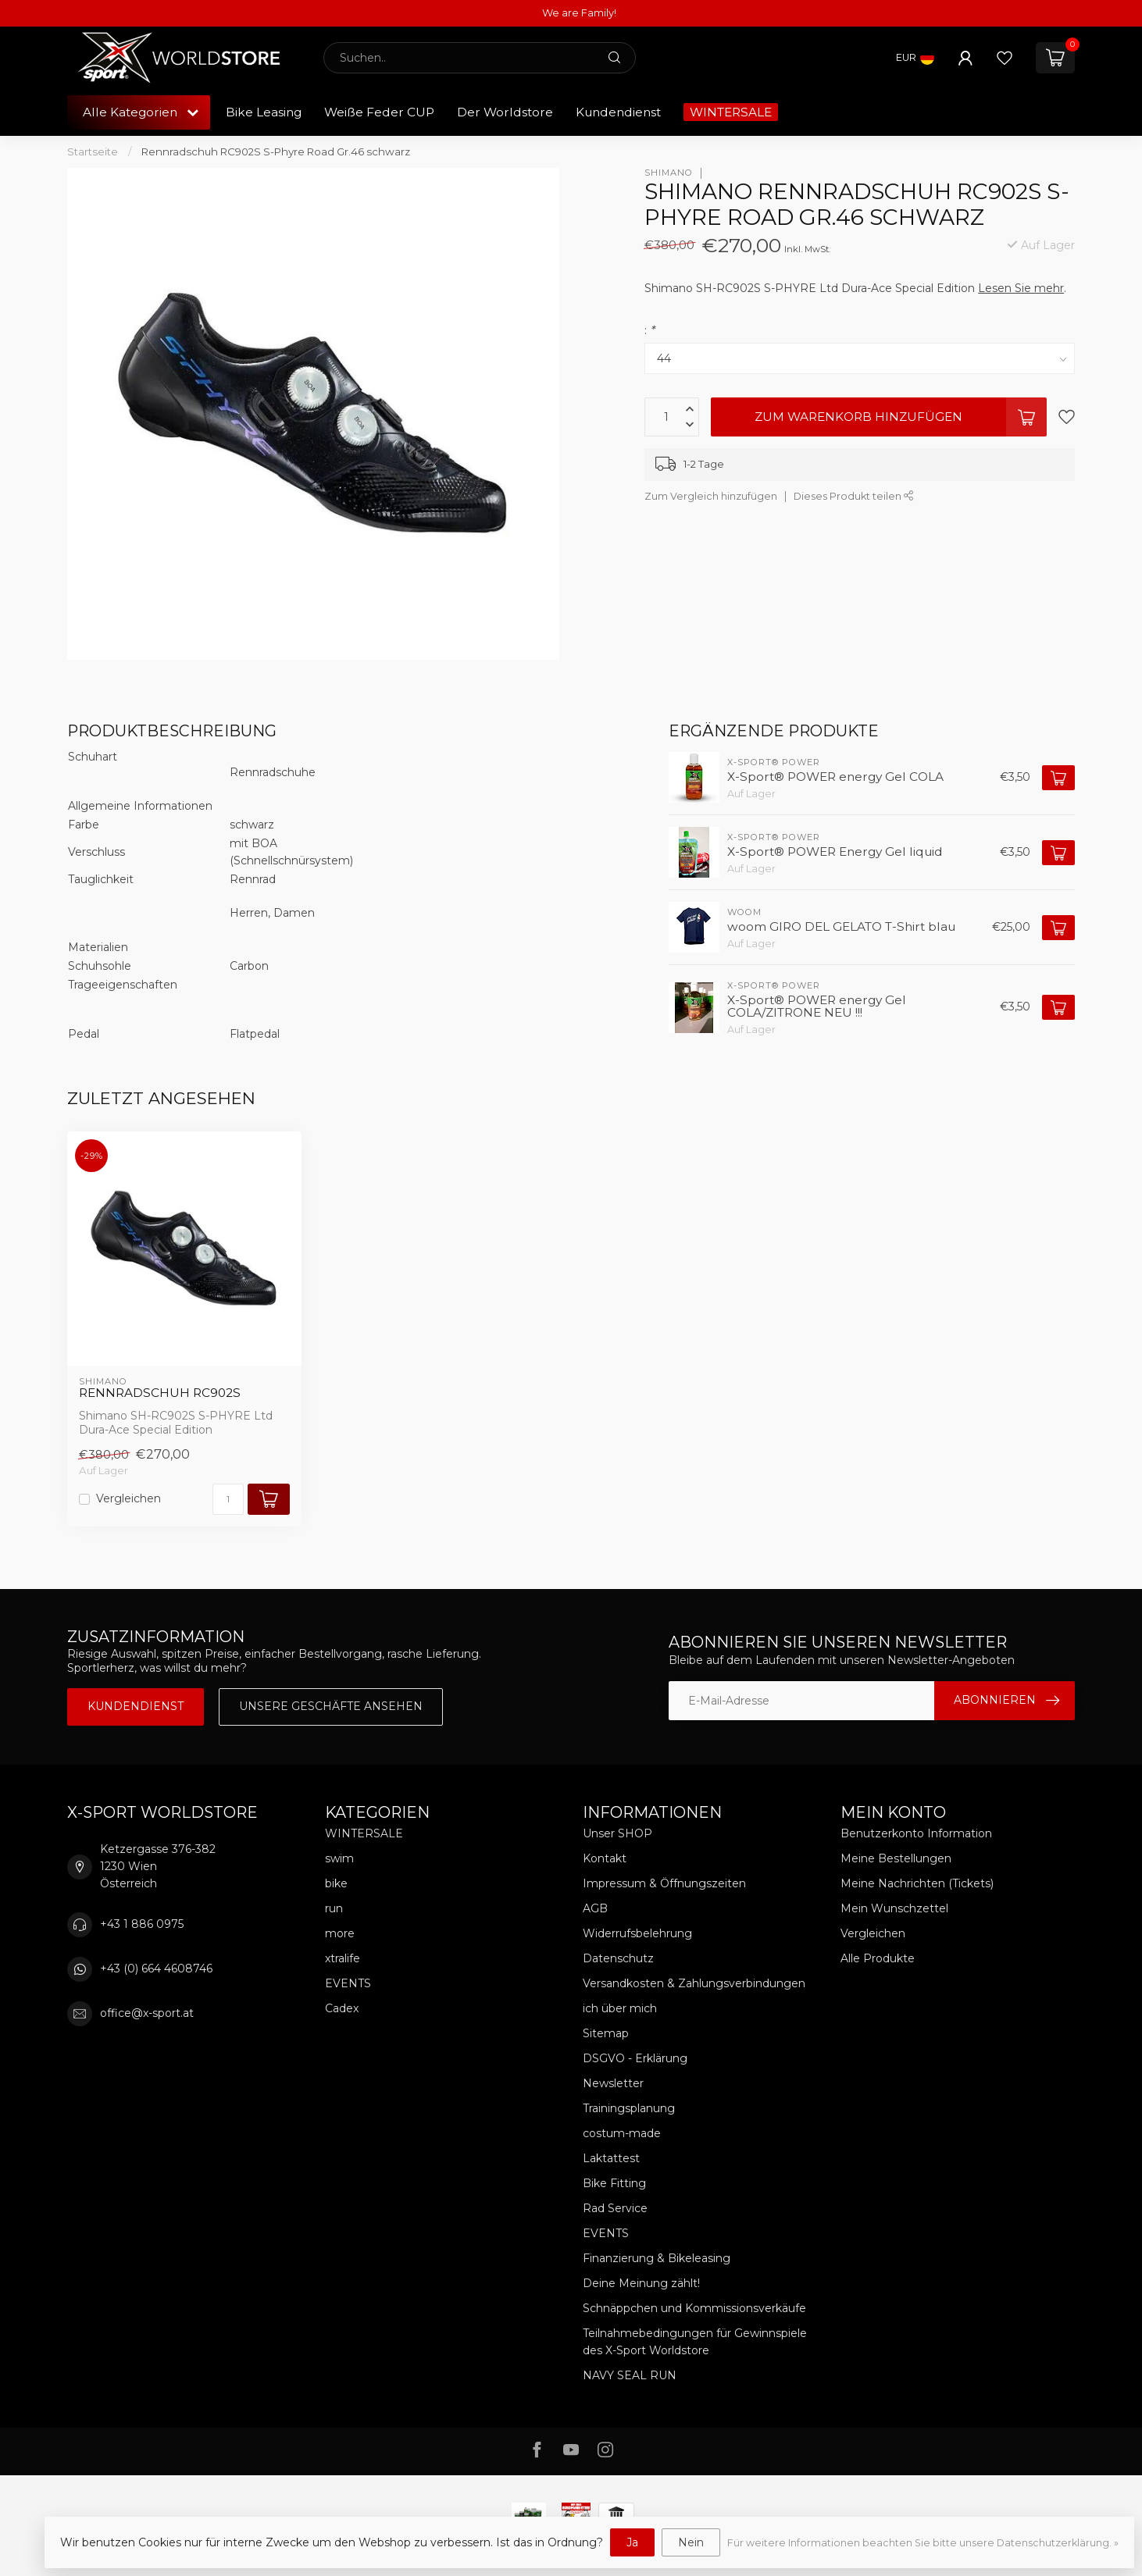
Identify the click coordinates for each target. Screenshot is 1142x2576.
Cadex (342, 2008)
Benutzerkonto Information (916, 1833)
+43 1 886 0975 (142, 1924)
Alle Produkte (877, 1958)
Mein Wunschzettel (894, 1908)
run (334, 1908)
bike (336, 1883)
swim (339, 1858)
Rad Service (615, 2208)
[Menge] (228, 1499)
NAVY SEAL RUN (629, 2375)
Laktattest (611, 2158)
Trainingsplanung (629, 2108)
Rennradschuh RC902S (160, 1393)
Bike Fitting (614, 2183)
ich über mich (620, 2008)
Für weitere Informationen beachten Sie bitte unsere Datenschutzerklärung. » (923, 2543)
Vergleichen (128, 1499)
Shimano (668, 173)
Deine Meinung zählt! (641, 2283)
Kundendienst (618, 112)
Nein (691, 2542)
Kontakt (604, 1858)
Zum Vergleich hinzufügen (710, 496)
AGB (595, 1908)
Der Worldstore (505, 112)
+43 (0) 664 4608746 (156, 1968)
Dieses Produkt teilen (854, 496)
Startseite (92, 151)
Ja (632, 2542)
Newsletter (613, 2083)
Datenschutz (618, 1958)
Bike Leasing (264, 112)
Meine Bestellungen (895, 1858)
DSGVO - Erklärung (635, 2058)
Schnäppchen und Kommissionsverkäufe (694, 2308)
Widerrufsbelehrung (637, 1933)
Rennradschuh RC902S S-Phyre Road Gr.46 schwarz (275, 151)
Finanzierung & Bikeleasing (656, 2258)
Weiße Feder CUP (379, 112)
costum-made (622, 2133)
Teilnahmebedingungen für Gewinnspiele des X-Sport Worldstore (695, 2341)
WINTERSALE (731, 112)
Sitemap (606, 2033)
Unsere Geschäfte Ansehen (331, 1706)
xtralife (342, 1958)
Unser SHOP (617, 1833)
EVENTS (348, 1983)
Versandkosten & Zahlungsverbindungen (694, 1983)
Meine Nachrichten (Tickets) (917, 1883)
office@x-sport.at (147, 2013)
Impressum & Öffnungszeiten (664, 1883)
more (340, 1933)
